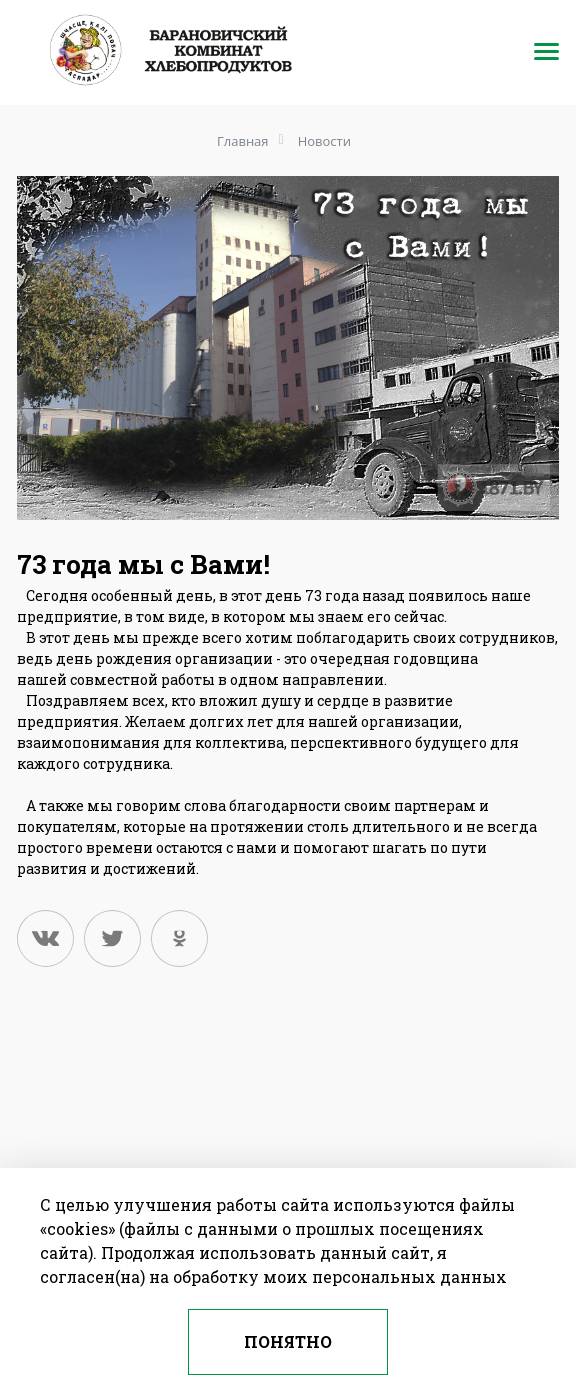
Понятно (288, 1341)
